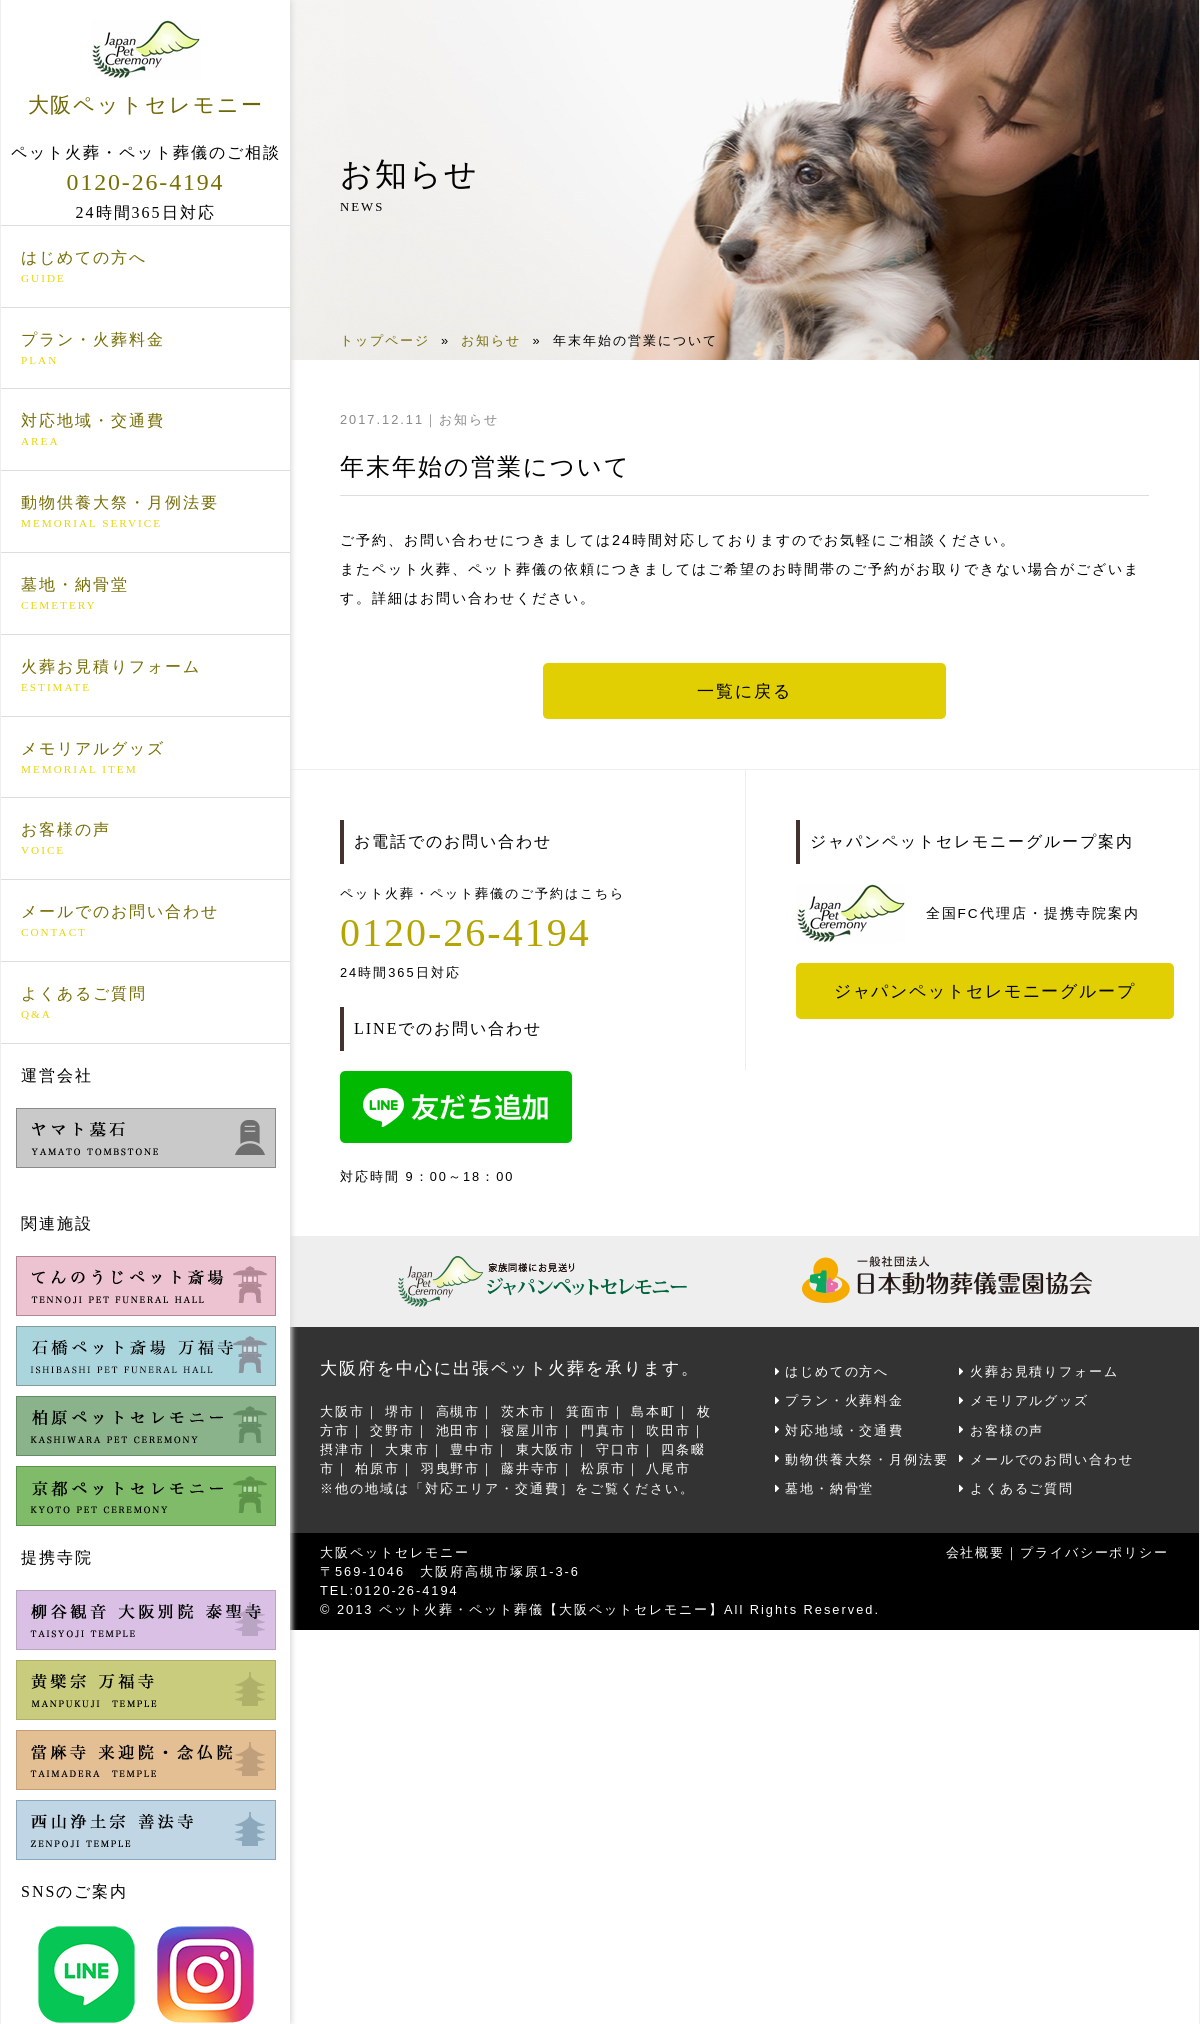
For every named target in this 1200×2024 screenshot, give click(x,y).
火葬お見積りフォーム (145, 676)
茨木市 (524, 1410)
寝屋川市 (532, 1430)
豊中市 (473, 1449)
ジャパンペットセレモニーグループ (986, 991)
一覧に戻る (745, 691)
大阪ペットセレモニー (145, 68)
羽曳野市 (451, 1468)
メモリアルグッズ (145, 758)
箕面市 (589, 1410)
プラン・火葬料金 (145, 349)
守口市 (619, 1449)
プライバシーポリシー (1094, 1551)
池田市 (458, 1430)
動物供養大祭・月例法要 (145, 513)
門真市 (604, 1430)
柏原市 (378, 1468)
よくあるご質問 (145, 1003)
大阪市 (342, 1410)
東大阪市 (547, 1449)
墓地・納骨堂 (145, 594)
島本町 (655, 1410)
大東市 (408, 1449)
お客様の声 (145, 840)
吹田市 (670, 1430)
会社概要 (974, 1551)
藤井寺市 (532, 1468)
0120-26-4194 (146, 182)
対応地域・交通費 (145, 431)
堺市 (401, 1410)
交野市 (393, 1430)
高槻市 (458, 1410)
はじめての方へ (145, 267)
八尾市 (670, 1468)
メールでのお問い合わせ (145, 922)
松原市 (604, 1468)
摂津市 (342, 1449)
